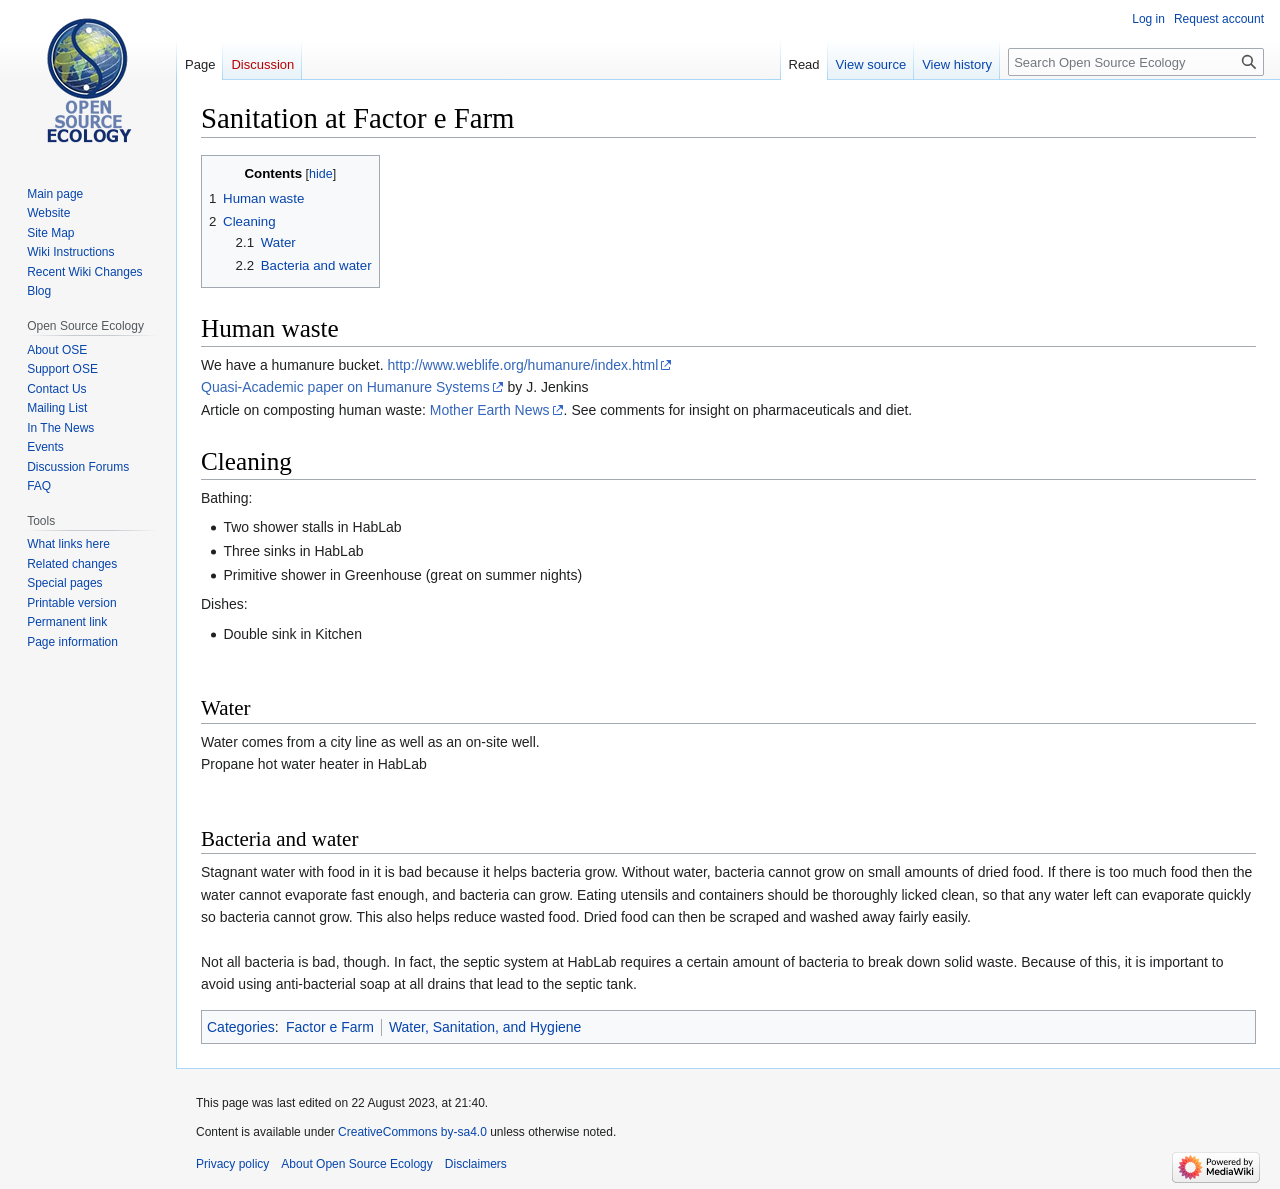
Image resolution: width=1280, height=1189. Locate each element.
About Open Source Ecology (356, 1164)
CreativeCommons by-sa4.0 (412, 1132)
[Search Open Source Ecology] (1136, 62)
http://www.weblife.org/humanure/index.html (523, 365)
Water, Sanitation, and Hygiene (485, 1027)
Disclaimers (476, 1164)
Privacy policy (232, 1164)
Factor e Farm (330, 1027)
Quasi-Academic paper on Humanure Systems (345, 387)
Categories (241, 1027)
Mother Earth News (490, 410)
